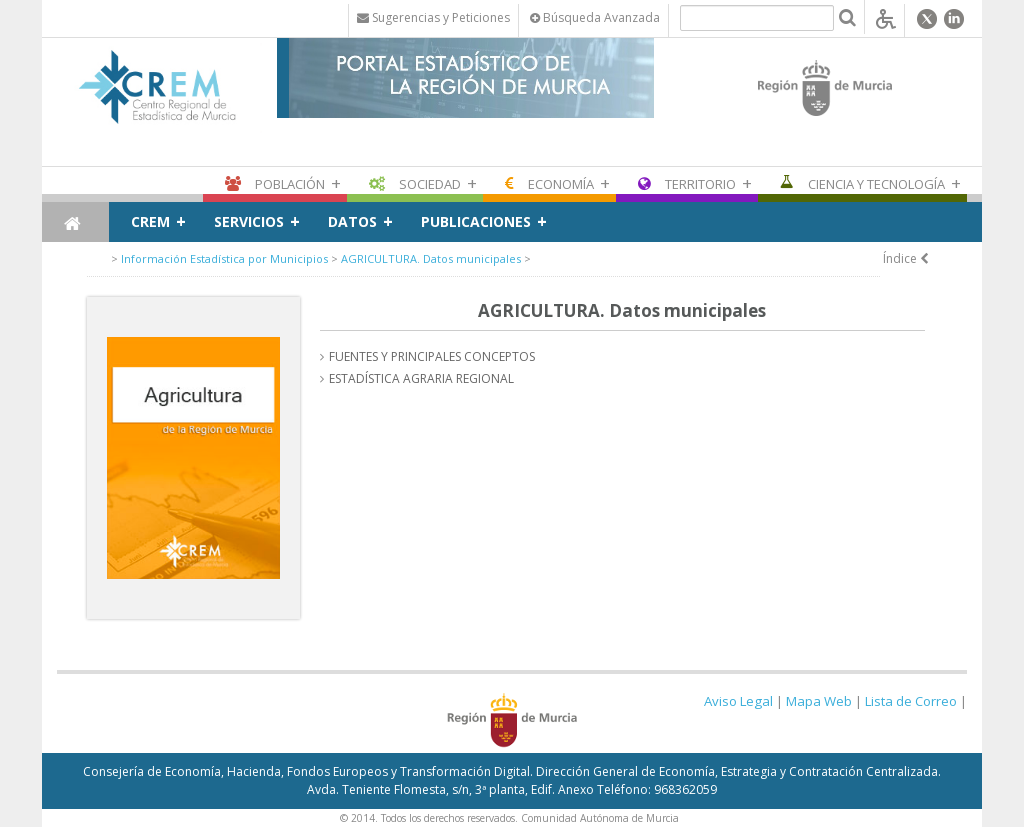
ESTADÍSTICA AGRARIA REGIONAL (421, 378)
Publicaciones (476, 221)
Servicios (249, 221)
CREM (150, 221)
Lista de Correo (911, 701)
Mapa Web (819, 701)
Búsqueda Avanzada (595, 17)
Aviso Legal (738, 701)
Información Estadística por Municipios (224, 258)
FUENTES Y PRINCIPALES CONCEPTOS (432, 356)
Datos (352, 221)
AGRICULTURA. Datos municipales (431, 258)
